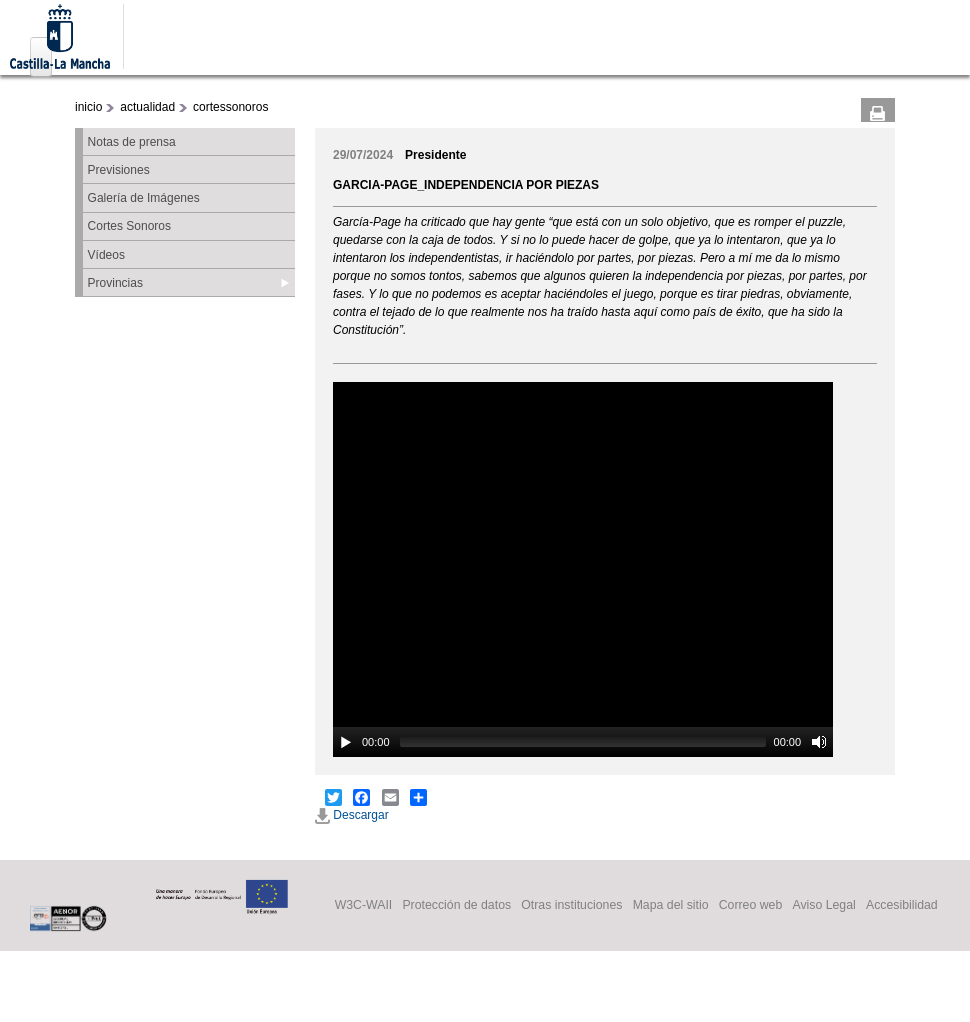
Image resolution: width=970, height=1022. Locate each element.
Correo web (751, 906)
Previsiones (119, 170)
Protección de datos (456, 906)
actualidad (147, 107)
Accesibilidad (902, 906)
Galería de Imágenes (144, 198)
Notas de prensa (132, 142)
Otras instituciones (571, 906)
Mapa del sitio (671, 906)
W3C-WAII (364, 906)
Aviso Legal (823, 906)
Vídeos (106, 255)
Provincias (115, 283)
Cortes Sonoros (129, 226)
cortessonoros (230, 107)
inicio (88, 107)
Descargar (352, 815)
